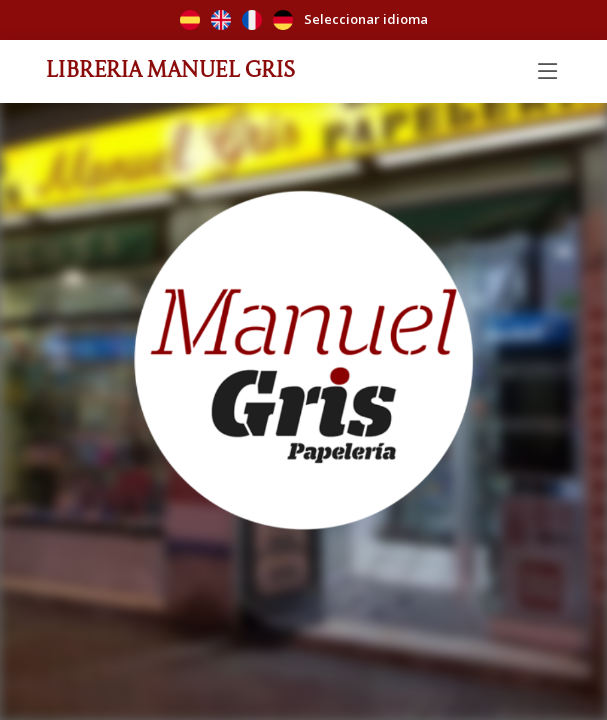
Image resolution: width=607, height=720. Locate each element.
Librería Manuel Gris (171, 67)
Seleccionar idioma (304, 20)
